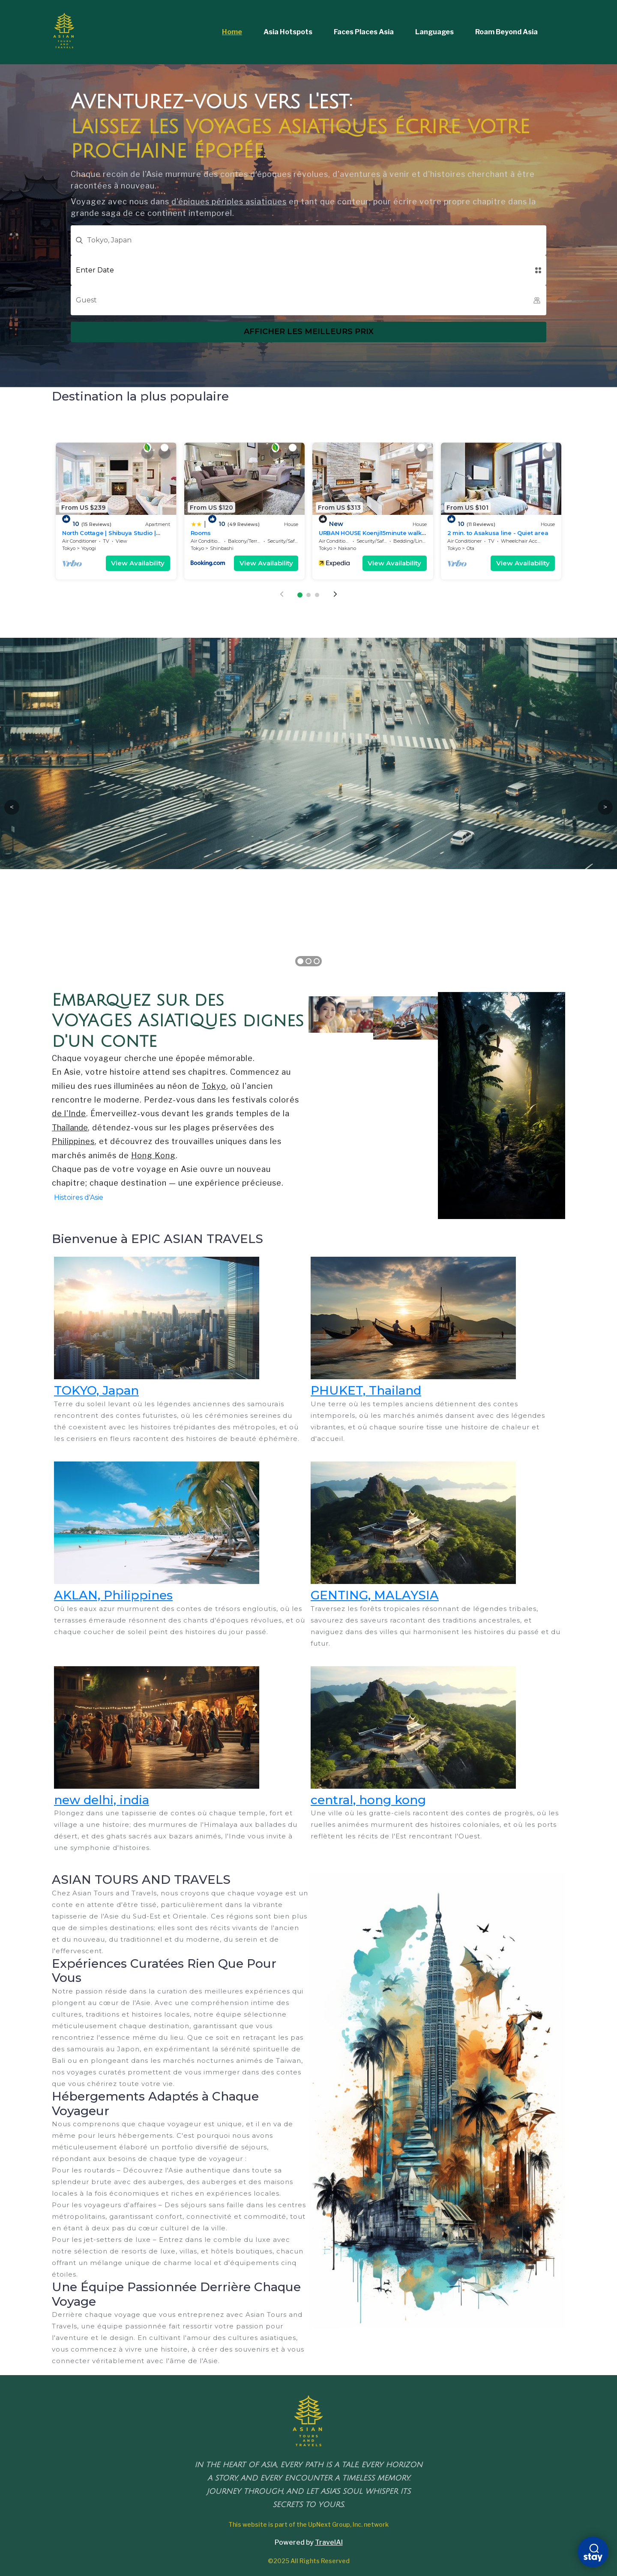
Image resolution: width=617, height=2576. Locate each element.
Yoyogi (88, 548)
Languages (434, 32)
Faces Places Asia (364, 32)
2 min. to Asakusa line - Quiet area (497, 532)
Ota (470, 548)
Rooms (201, 532)
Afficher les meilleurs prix (309, 331)
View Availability (138, 563)
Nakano (347, 548)
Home (232, 32)
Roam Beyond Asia (506, 32)
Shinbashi (222, 548)
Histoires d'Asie (78, 1197)
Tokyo (68, 548)
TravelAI (329, 2542)
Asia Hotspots (288, 32)
